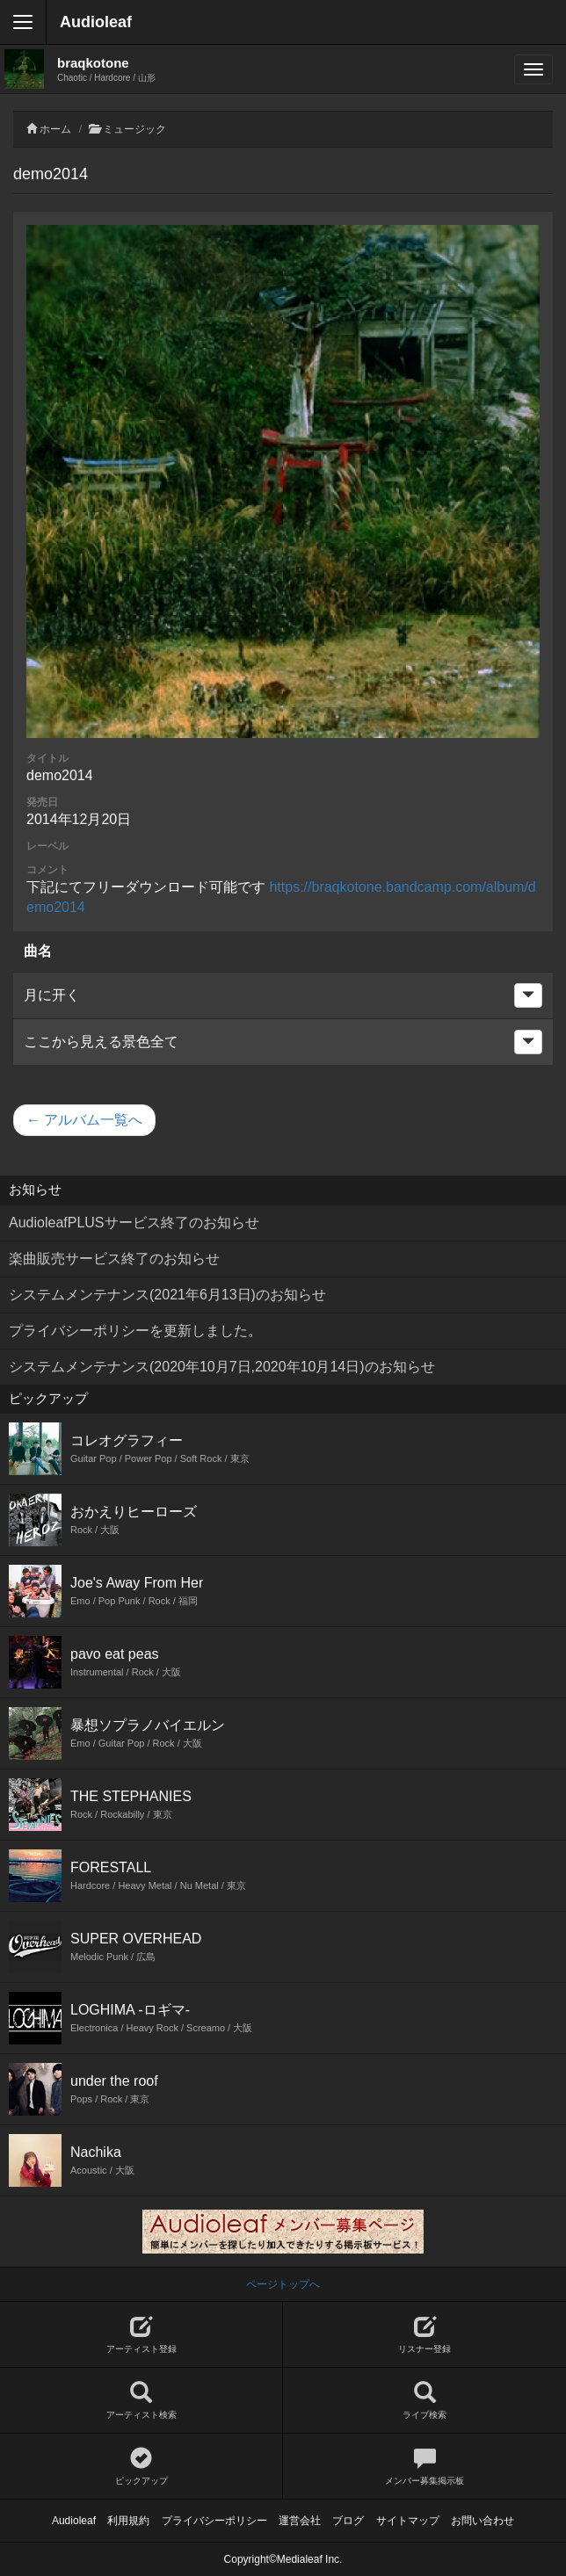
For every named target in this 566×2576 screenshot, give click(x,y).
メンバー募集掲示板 (424, 2467)
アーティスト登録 (141, 2335)
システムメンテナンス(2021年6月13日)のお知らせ (167, 1294)
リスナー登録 (424, 2335)
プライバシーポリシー (214, 2520)
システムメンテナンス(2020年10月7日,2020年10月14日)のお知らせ (222, 1366)
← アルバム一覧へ (84, 1119)
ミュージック (134, 129)
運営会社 (300, 2520)
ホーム (55, 129)
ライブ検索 (424, 2401)
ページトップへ (283, 2284)
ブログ (348, 2520)
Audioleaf (96, 22)
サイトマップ (407, 2520)
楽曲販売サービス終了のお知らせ (114, 1258)
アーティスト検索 (141, 2401)
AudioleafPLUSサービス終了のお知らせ (134, 1222)
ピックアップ (141, 2467)
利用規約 (128, 2520)
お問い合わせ (482, 2520)
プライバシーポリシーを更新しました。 (135, 1330)
